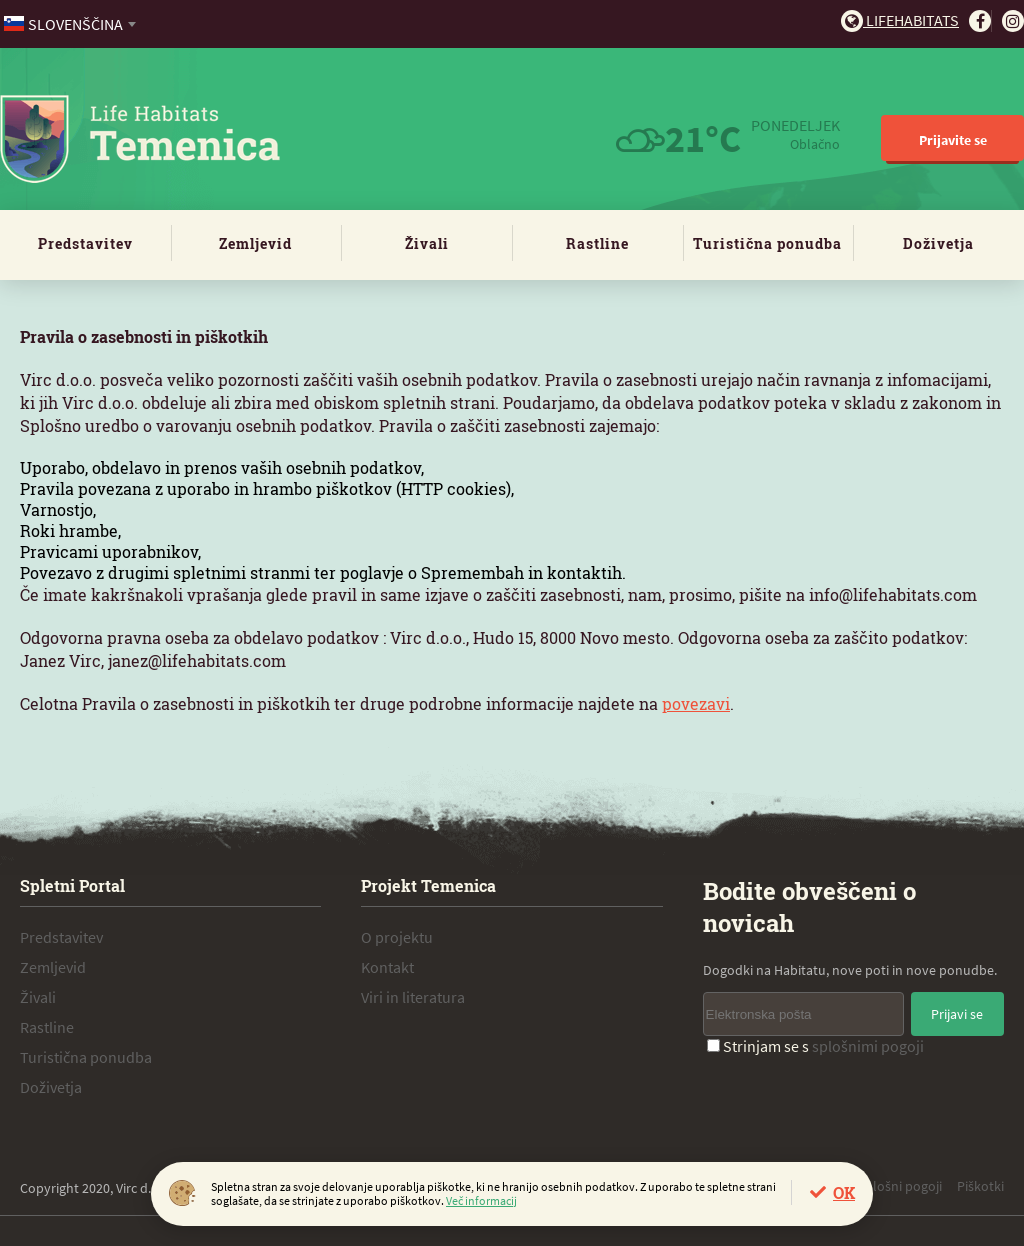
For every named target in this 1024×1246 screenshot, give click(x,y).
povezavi (696, 703)
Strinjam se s (815, 1046)
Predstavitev (85, 243)
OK (844, 1192)
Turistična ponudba (767, 243)
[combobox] (71, 24)
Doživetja (938, 243)
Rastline (597, 243)
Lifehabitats (900, 20)
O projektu (397, 937)
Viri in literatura (413, 997)
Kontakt (387, 967)
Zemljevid (255, 243)
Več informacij (481, 1200)
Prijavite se (953, 140)
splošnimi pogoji (868, 1046)
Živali (427, 243)
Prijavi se (957, 1014)
